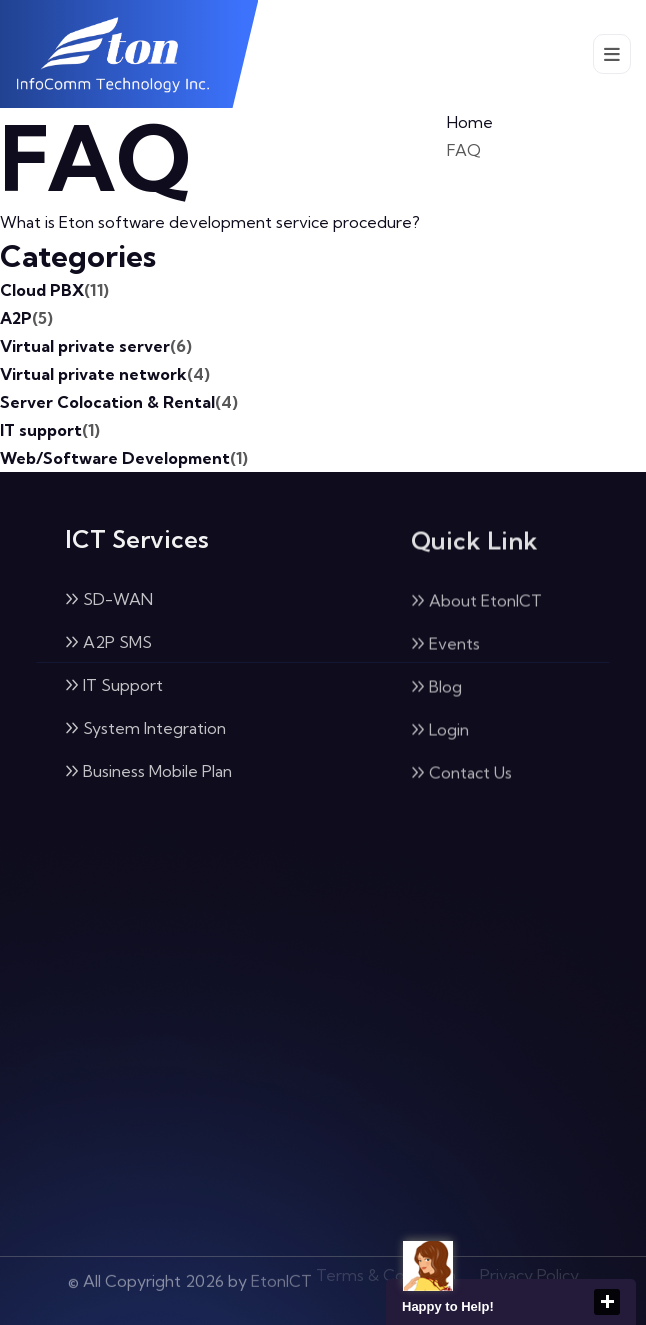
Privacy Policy (529, 1271)
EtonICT (281, 1275)
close (607, 1302)
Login (440, 732)
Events (445, 646)
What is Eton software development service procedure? (210, 222)
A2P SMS (108, 643)
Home (470, 122)
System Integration (145, 729)
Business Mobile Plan (148, 772)
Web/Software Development (124, 458)
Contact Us (461, 775)
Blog (436, 689)
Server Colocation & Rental (119, 402)
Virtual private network (105, 374)
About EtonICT (476, 603)
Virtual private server (96, 346)
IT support (50, 430)
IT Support (114, 686)
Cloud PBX (54, 290)
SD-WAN (109, 600)
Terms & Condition (386, 1271)
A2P (26, 318)
